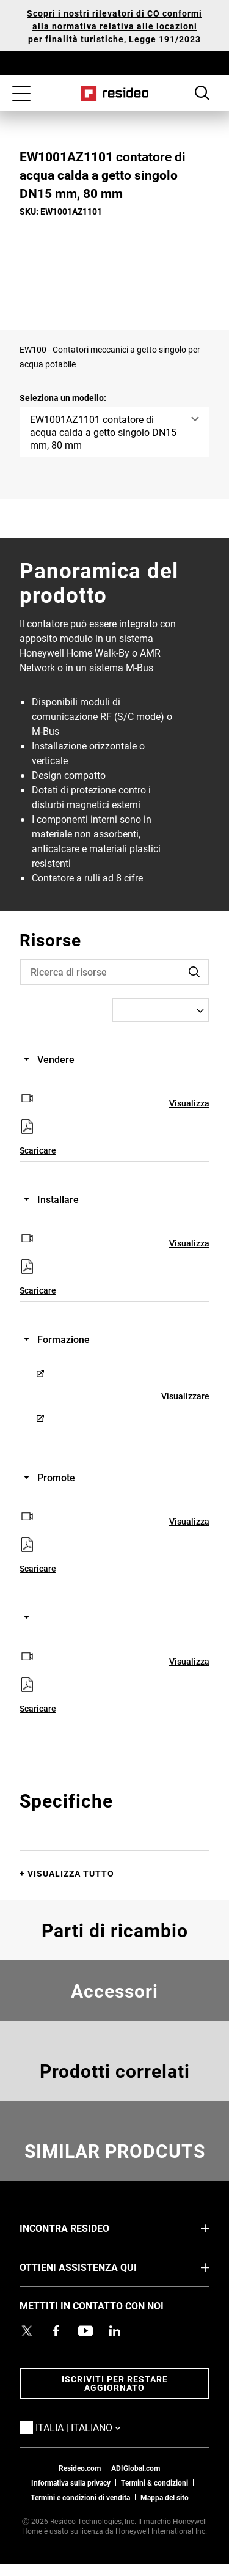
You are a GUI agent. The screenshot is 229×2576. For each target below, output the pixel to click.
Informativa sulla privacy (71, 2482)
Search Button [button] (202, 93)
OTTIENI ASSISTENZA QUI (96, 2266)
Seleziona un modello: (63, 397)
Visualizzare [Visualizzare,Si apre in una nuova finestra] (193, 1103)
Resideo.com (80, 2468)
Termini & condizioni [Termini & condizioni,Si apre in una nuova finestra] (154, 2482)
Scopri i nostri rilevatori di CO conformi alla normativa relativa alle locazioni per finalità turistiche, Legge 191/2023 (114, 26)
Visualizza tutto (70, 1873)
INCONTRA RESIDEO (83, 2227)
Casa (114, 93)
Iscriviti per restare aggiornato (115, 2383)
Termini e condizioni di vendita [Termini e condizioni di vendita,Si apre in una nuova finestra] (80, 2497)
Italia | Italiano (96, 2427)
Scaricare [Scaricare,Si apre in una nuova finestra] (38, 1150)
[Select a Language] (160, 1010)
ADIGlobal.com (135, 2468)
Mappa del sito (164, 2497)
